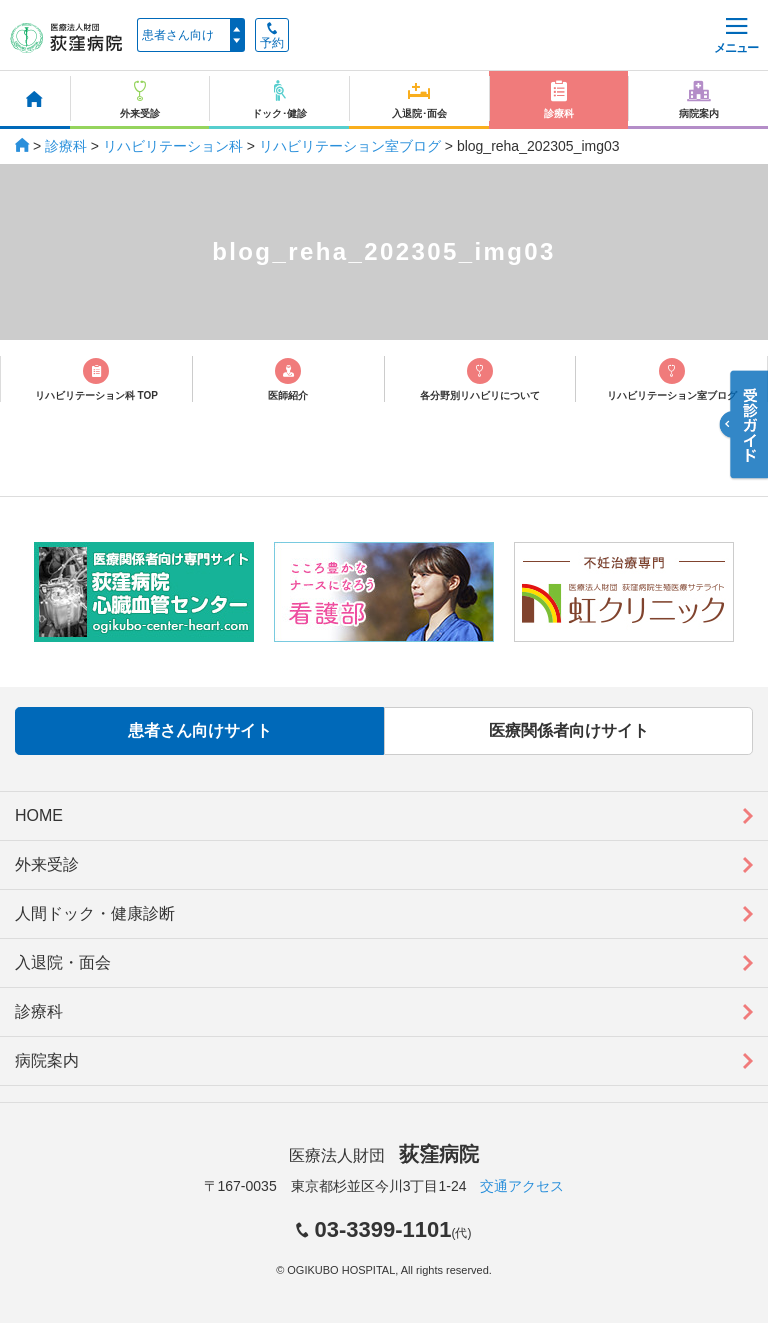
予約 (272, 36)
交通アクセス (522, 1186)
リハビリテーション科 (173, 146)
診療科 (66, 146)
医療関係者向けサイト (569, 730)
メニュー (736, 36)
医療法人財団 (384, 1155)
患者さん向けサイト (200, 730)
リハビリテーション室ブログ (350, 146)
